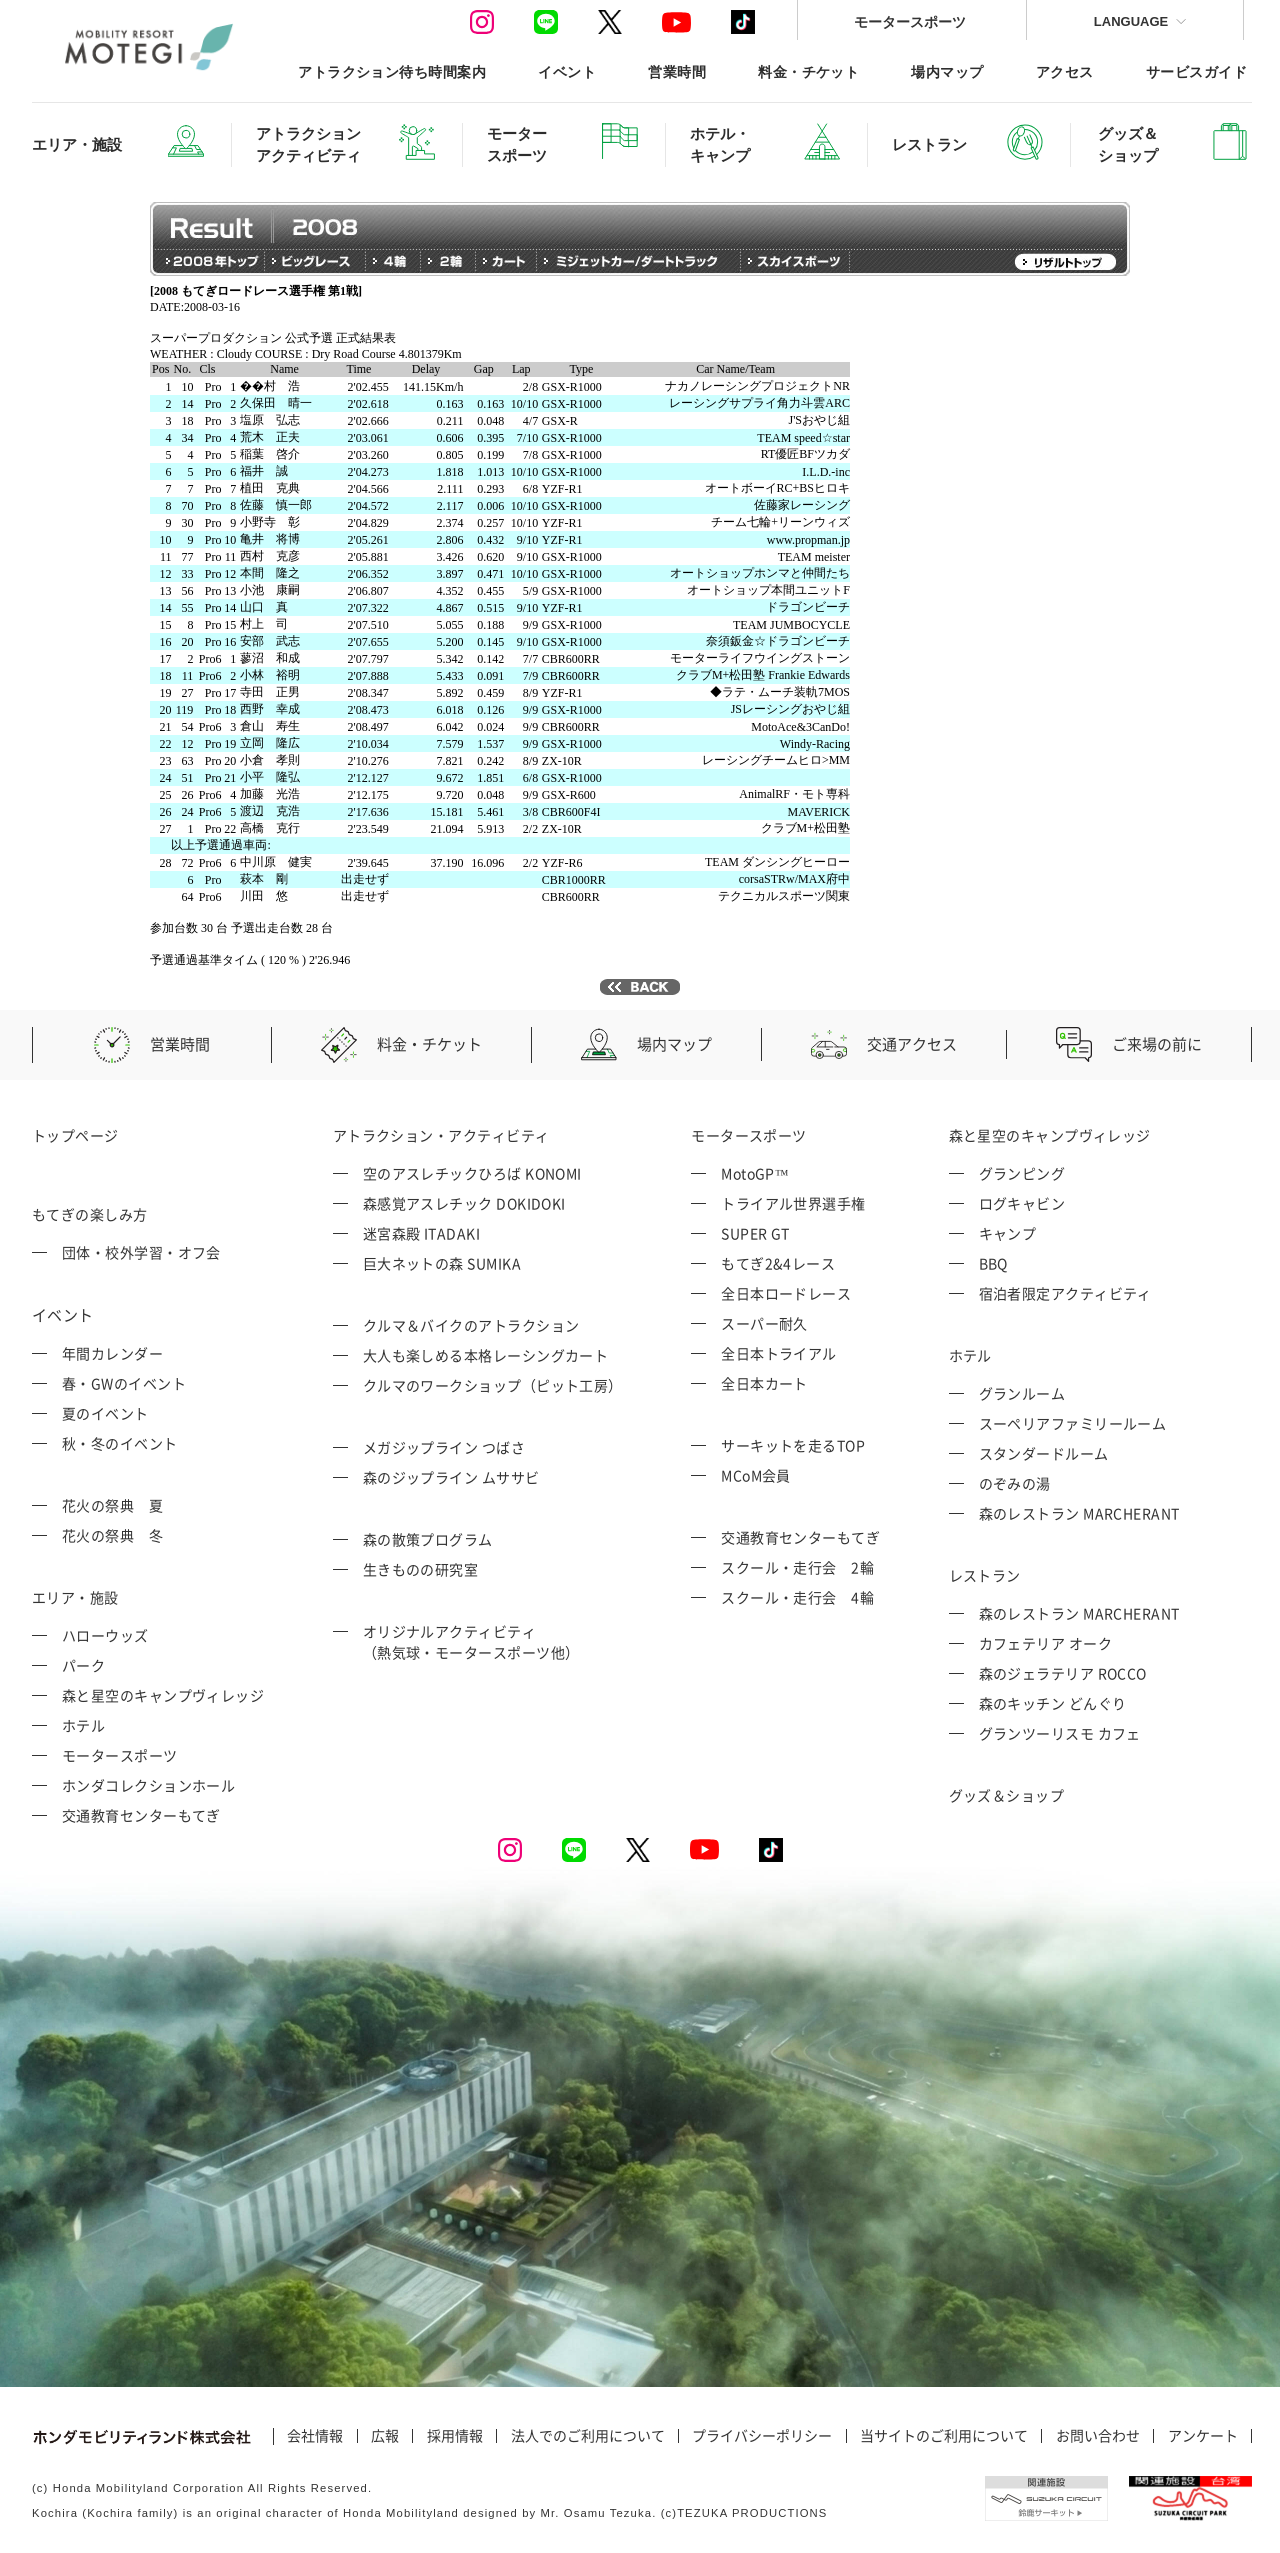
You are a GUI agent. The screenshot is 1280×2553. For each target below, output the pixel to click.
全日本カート (764, 1383)
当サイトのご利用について (944, 2436)
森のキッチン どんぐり (1053, 1703)
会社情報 (315, 2436)
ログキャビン (1022, 1203)
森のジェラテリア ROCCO (1063, 1673)
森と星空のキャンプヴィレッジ (163, 1695)
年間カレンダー (112, 1353)
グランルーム (1022, 1393)
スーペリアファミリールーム (1073, 1423)
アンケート (1203, 2436)
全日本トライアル (779, 1353)
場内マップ (947, 71)
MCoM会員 (756, 1475)
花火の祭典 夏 (112, 1505)
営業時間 (677, 71)
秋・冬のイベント (120, 1443)
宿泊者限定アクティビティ (1065, 1293)
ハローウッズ (105, 1635)
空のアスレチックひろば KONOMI (472, 1173)
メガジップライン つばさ (444, 1447)
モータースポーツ (910, 21)
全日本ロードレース (786, 1293)
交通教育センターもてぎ (141, 1815)
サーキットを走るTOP (793, 1445)
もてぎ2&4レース (778, 1263)
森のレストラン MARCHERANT (1079, 1513)
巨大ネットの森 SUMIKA (442, 1263)
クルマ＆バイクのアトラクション (471, 1325)
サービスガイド (1196, 71)
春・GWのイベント (124, 1383)
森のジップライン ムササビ (451, 1477)
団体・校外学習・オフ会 (141, 1252)
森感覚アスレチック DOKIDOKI (464, 1203)
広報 (385, 2436)
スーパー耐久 (764, 1323)
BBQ (993, 1263)
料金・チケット (808, 71)
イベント (567, 71)
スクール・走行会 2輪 (797, 1567)
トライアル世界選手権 (793, 1203)
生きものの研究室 (421, 1569)
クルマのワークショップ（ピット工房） (493, 1385)
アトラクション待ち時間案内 (392, 71)
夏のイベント (105, 1413)
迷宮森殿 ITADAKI (421, 1233)
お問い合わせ (1098, 2436)
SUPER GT (755, 1233)
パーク (83, 1665)
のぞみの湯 (1015, 1483)
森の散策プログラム (428, 1539)
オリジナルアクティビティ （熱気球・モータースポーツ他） (471, 1641)
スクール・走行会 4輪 (797, 1597)
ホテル (83, 1725)
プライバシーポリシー (762, 2436)
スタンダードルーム (1044, 1453)
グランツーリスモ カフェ (1060, 1733)
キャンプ (1008, 1233)
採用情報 (455, 2436)
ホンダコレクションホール (148, 1785)
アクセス (1065, 71)
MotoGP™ (755, 1173)
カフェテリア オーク (1046, 1643)
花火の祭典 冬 (112, 1535)
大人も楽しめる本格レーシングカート (486, 1355)
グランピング (1022, 1173)
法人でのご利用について (588, 2436)
